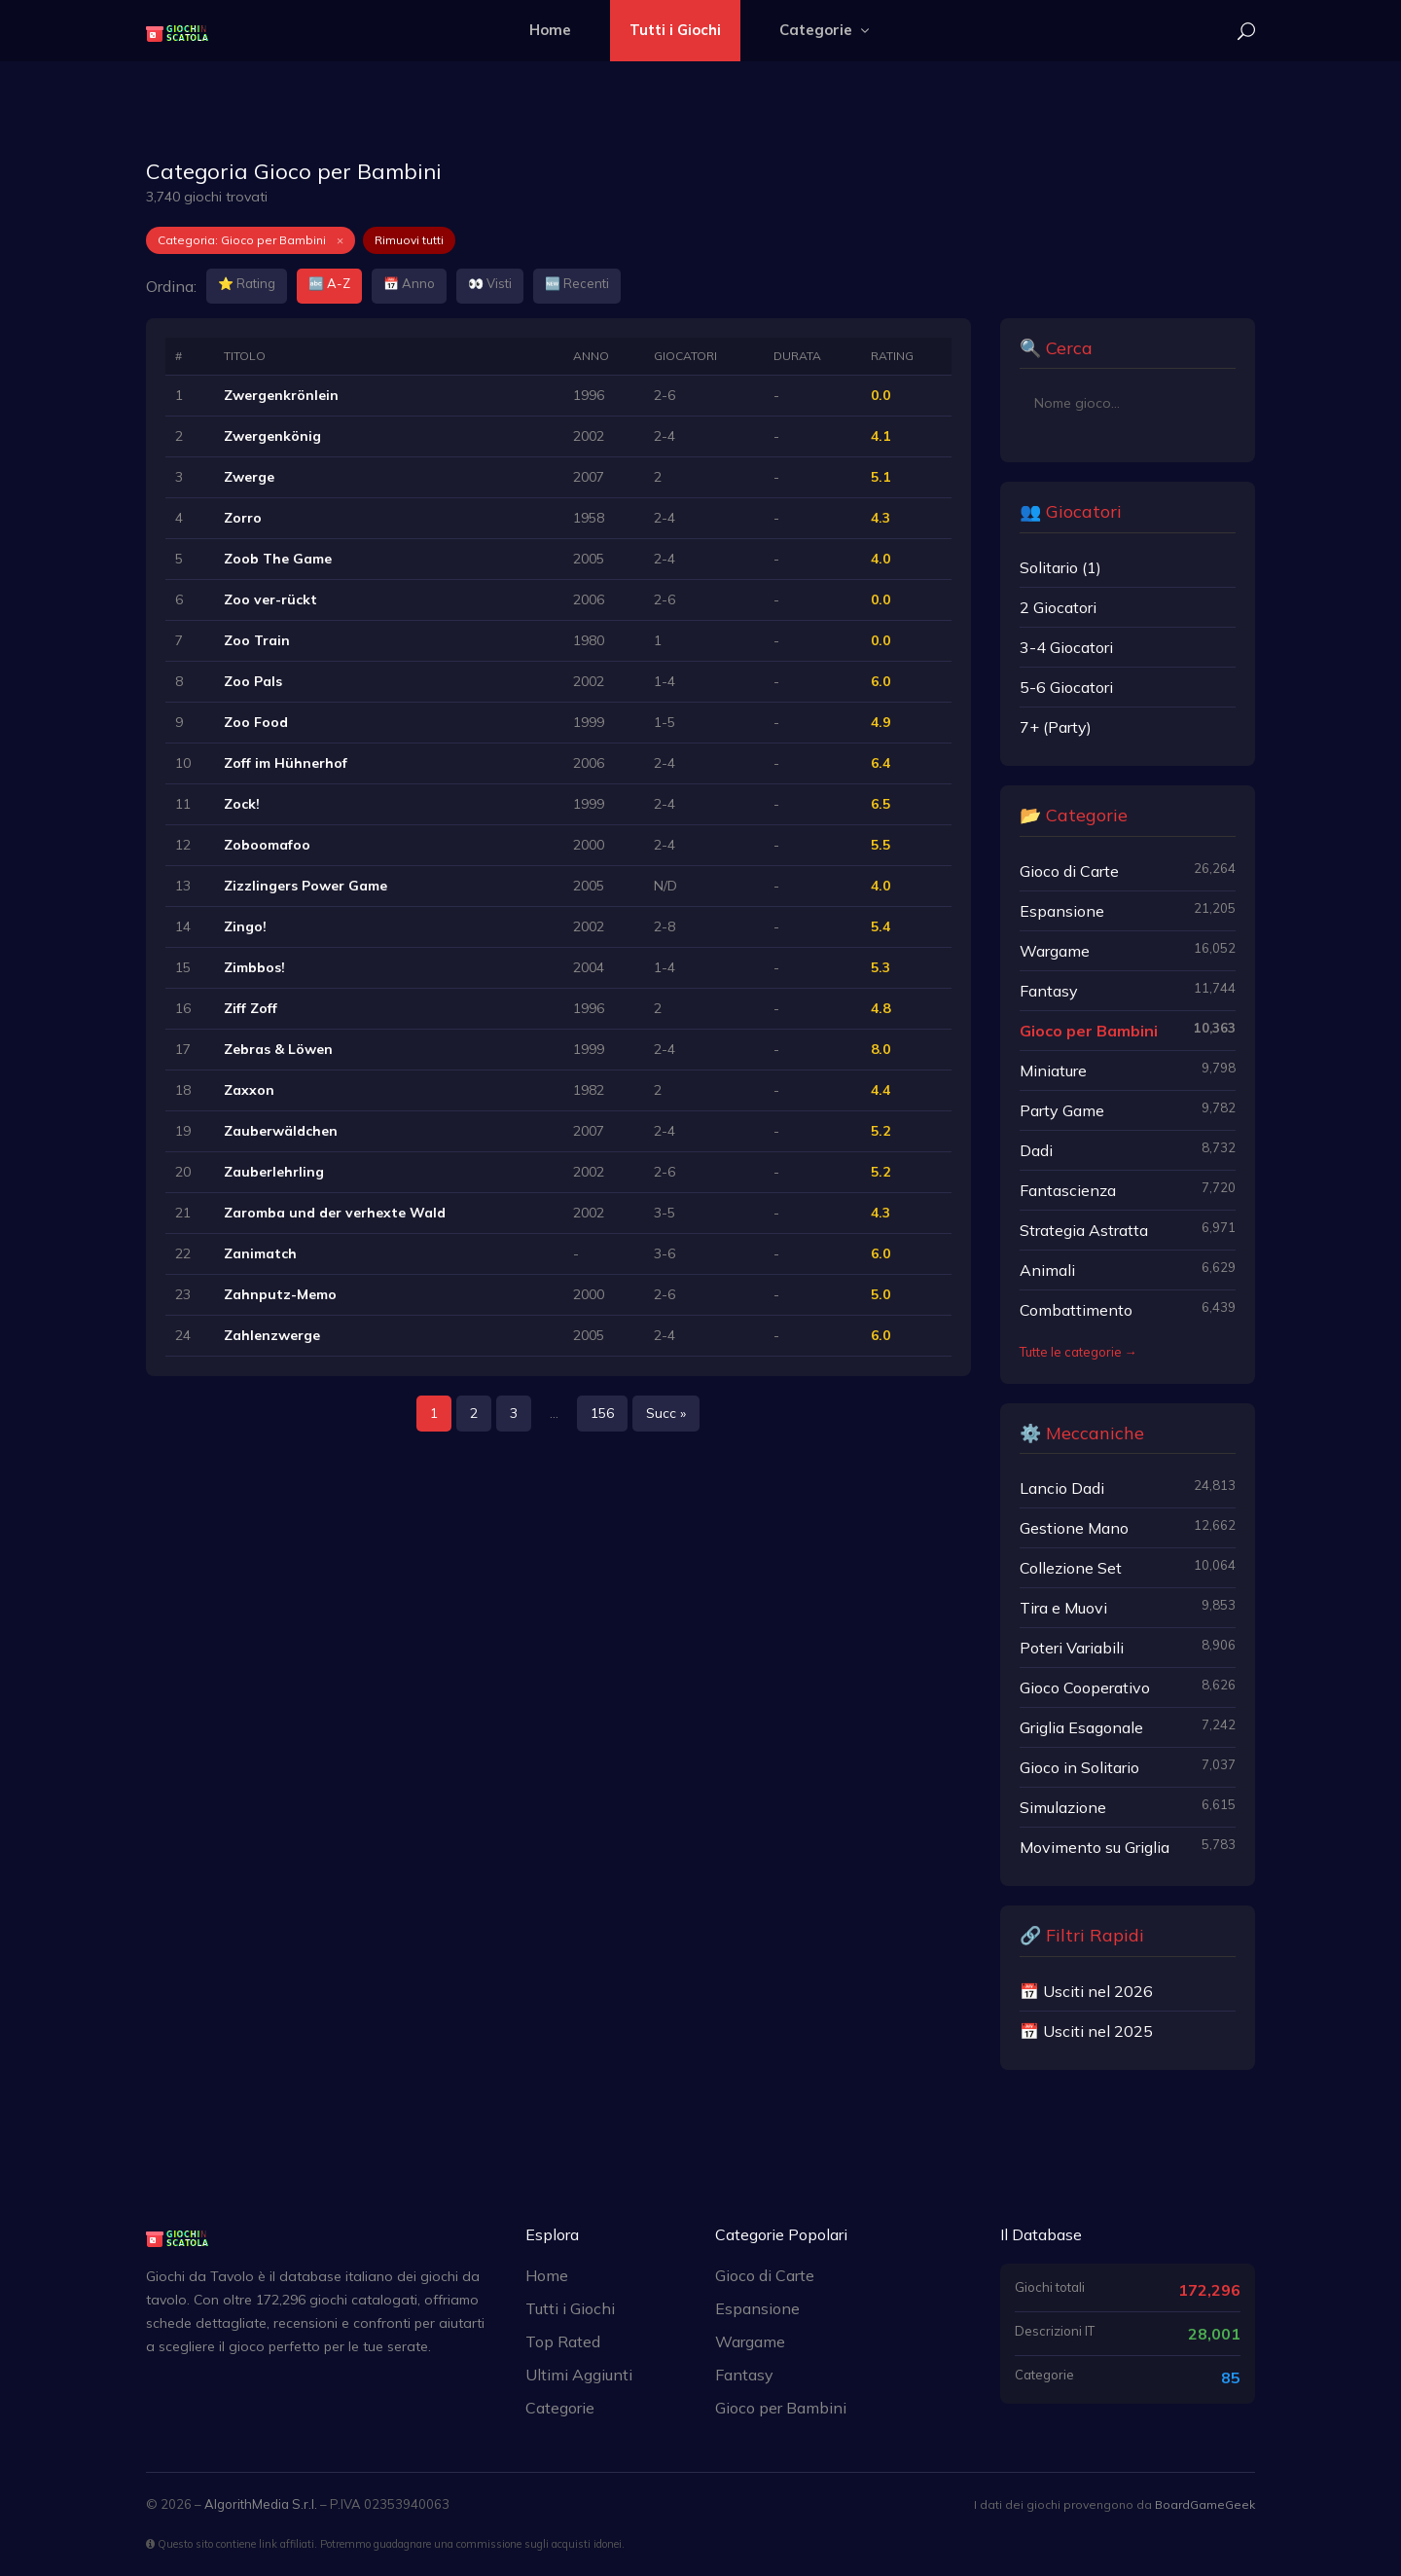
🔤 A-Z (329, 283)
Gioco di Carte (764, 2275)
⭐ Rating (246, 283)
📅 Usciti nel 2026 (1086, 1991)
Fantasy (744, 2374)
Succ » (666, 1413)
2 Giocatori (1058, 607)
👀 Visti (490, 283)
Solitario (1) (1060, 567)
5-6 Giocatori (1066, 687)
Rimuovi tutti (409, 240)
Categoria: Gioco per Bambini (250, 240)
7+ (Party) (1056, 727)
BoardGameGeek (1205, 2504)
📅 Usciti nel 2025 (1086, 2031)
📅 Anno (409, 283)
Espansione (757, 2308)
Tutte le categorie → (1078, 1352)
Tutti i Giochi (675, 29)
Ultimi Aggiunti (578, 2374)
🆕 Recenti (577, 283)
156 (602, 1413)
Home (550, 29)
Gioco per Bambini (780, 2407)
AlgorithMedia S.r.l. (260, 2504)
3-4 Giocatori (1066, 647)
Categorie (826, 29)
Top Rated (562, 2341)
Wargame (750, 2341)
